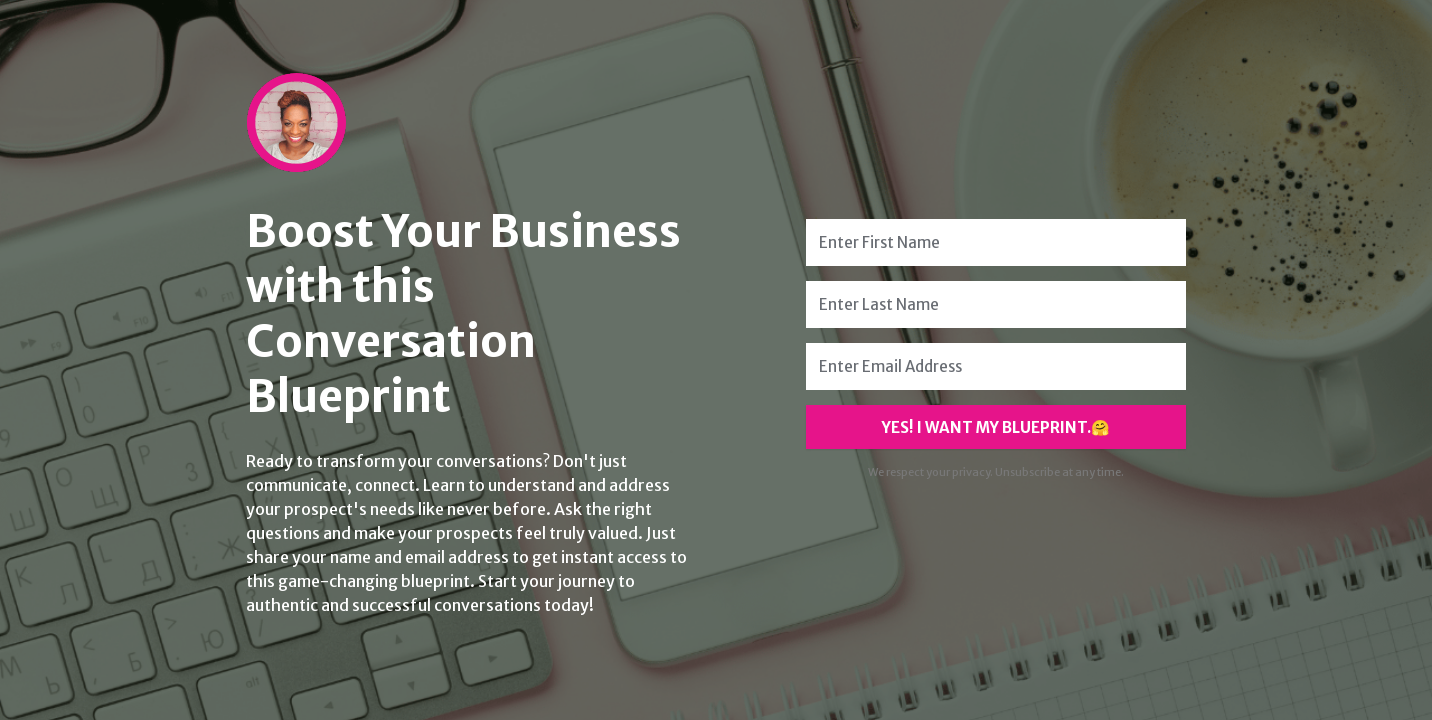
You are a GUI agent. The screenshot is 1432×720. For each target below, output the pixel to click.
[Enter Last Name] (996, 304)
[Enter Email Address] (996, 366)
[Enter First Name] (996, 242)
